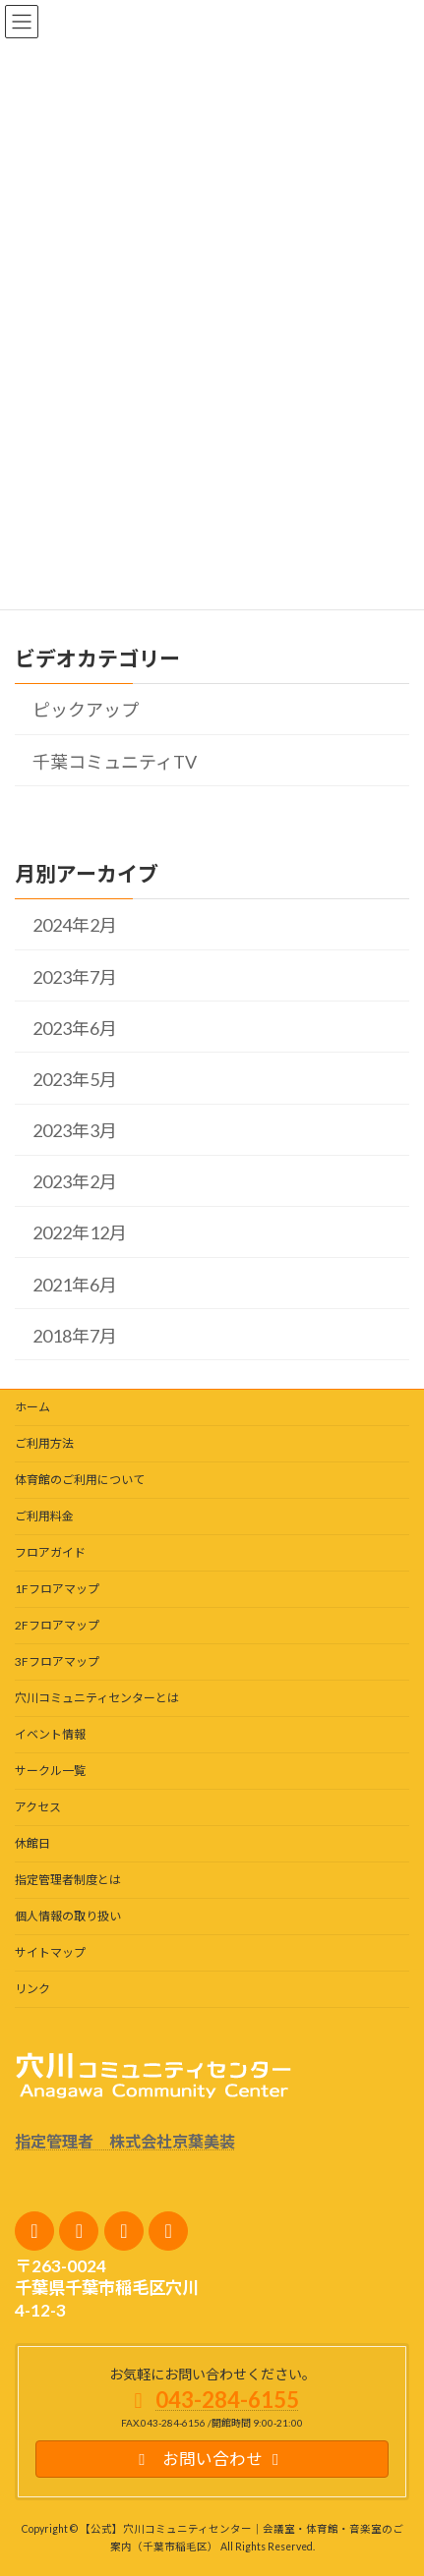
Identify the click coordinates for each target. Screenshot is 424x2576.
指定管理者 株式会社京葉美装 (125, 2141)
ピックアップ (85, 710)
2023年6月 (74, 1028)
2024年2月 (74, 925)
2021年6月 (74, 1284)
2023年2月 (74, 1181)
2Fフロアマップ (57, 1625)
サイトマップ (50, 1952)
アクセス (38, 1807)
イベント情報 (50, 1734)
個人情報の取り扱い (68, 1916)
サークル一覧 (50, 1770)
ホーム (32, 1407)
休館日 (32, 1843)
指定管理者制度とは (68, 1879)
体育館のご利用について (80, 1479)
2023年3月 (74, 1130)
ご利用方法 (44, 1443)
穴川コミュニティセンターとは (97, 1697)
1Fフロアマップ (57, 1588)
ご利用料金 (44, 1516)
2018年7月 (74, 1335)
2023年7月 (74, 977)
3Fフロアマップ (57, 1661)
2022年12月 (79, 1233)
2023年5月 (74, 1079)
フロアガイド (50, 1552)
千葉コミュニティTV (114, 762)
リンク (32, 1988)
